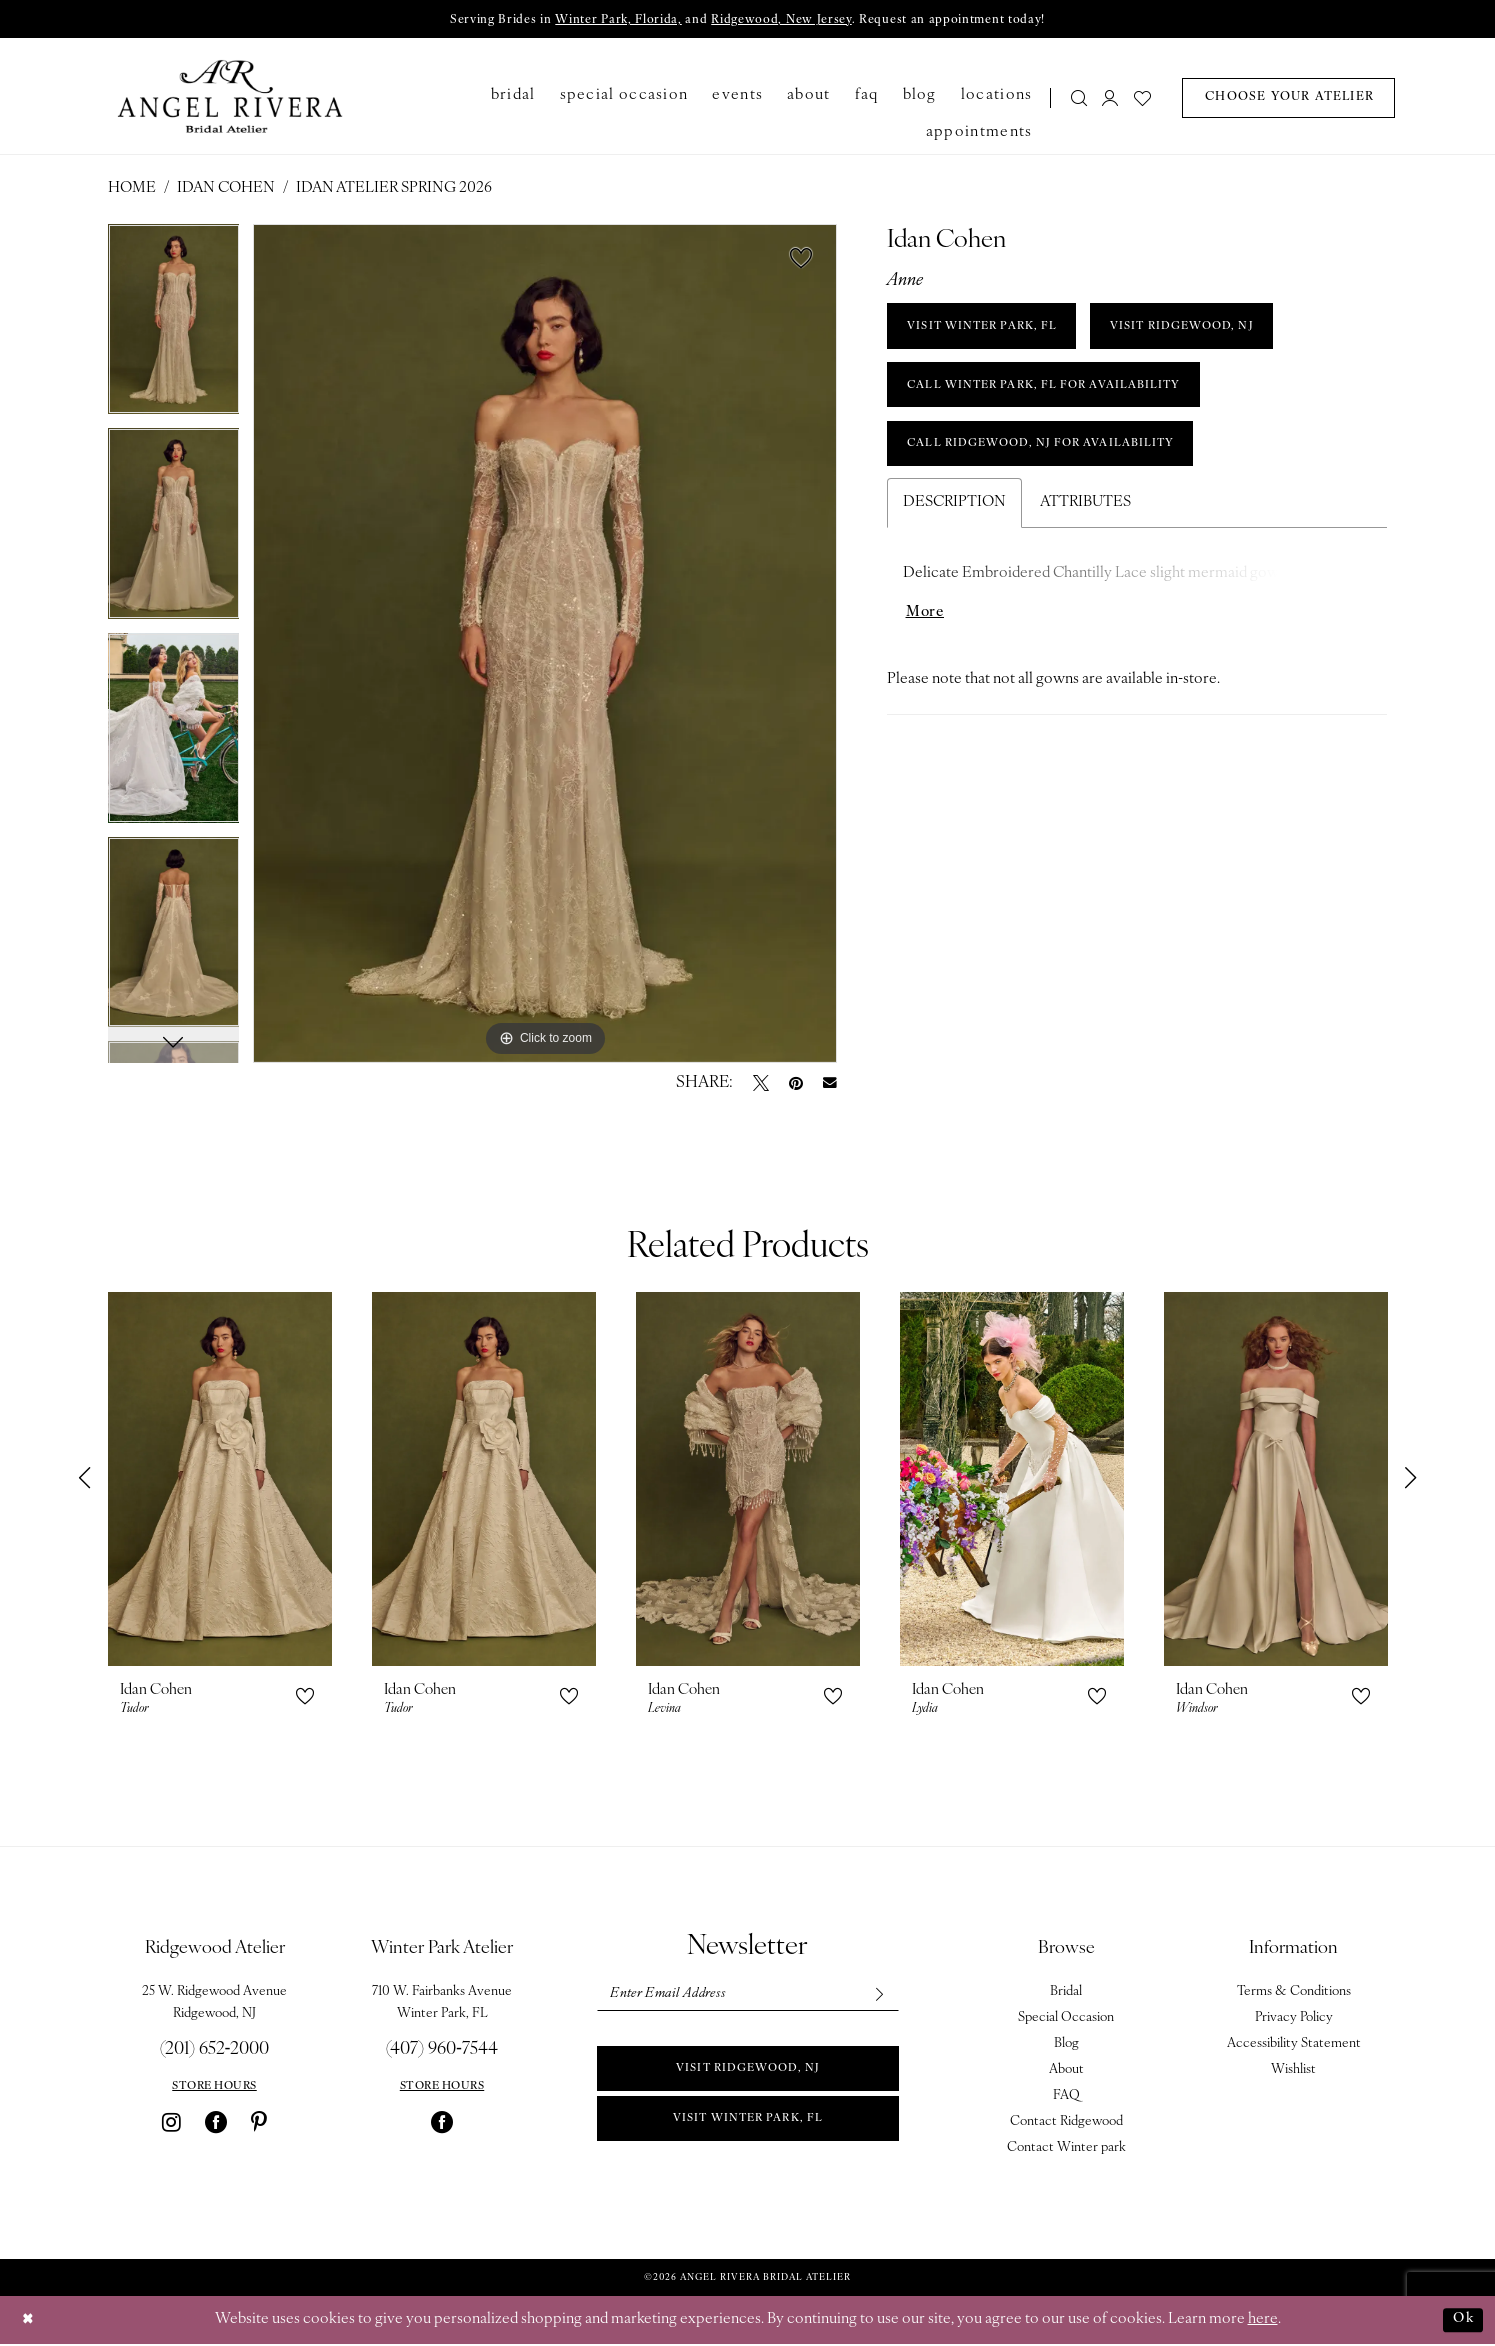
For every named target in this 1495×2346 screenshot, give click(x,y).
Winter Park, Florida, (608, 21)
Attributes (1085, 521)
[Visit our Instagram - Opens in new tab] (171, 2124)
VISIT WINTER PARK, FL (992, 332)
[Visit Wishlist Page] (1142, 99)
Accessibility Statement (1294, 2045)
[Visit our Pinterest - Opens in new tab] (259, 2124)
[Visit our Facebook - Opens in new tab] (216, 2124)
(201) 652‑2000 (215, 2051)
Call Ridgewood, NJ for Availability (1056, 461)
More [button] (927, 633)
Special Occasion (1066, 2019)
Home (132, 190)
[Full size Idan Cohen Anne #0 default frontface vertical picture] (545, 645)
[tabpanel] (174, 328)
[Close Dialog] (30, 2321)
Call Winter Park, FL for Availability (1059, 396)
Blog (1066, 2045)
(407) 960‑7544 (442, 2051)
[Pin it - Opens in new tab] (796, 1085)
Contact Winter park (1066, 2149)
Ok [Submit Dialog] (1461, 2320)
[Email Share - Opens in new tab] (830, 1085)
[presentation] (220, 1480)
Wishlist (1293, 2071)
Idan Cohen (226, 190)
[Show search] (1079, 99)
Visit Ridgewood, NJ (748, 2076)
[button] (1111, 99)
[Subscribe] (875, 1997)
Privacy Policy (1294, 2019)
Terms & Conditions (1294, 1993)
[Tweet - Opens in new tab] (761, 1085)
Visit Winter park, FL (748, 2130)
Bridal (1066, 1993)
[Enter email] (747, 1997)
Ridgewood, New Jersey (784, 21)
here (1263, 2321)
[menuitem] (1072, 99)
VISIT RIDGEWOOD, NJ (1214, 332)
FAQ (1066, 2097)
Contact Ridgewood (1066, 2123)
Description (954, 521)
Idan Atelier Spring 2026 (394, 190)
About (1066, 2071)
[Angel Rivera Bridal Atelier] (229, 98)
